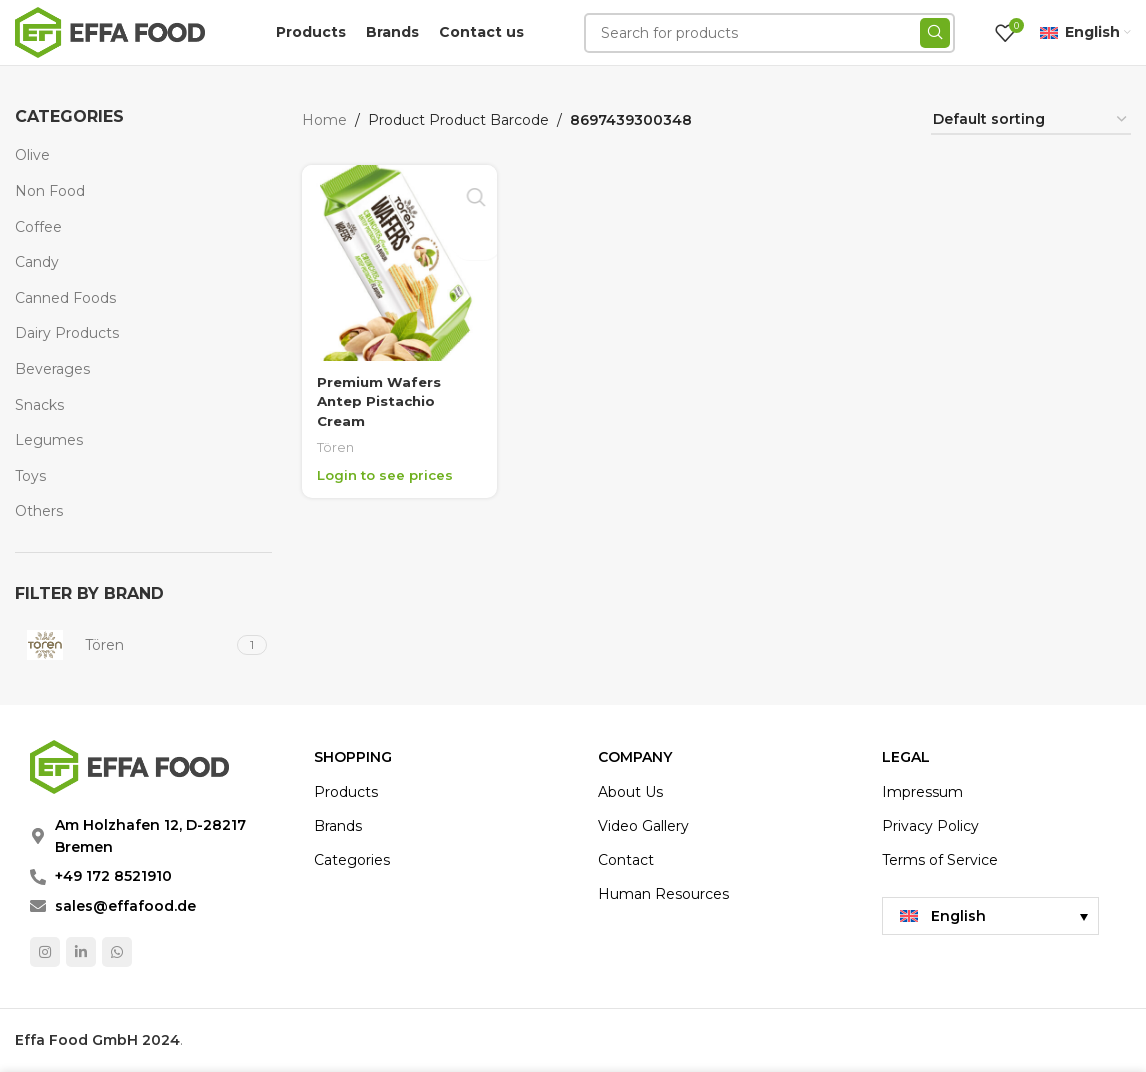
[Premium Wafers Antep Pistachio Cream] (398, 261)
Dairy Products (67, 333)
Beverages (52, 369)
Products (346, 792)
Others (39, 511)
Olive (32, 155)
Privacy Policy (930, 826)
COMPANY (635, 757)
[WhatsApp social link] (117, 952)
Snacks (39, 405)
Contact (626, 860)
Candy (37, 262)
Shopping (353, 757)
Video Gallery (643, 826)
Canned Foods (65, 298)
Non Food (50, 191)
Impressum (922, 792)
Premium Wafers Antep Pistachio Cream (380, 397)
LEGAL (906, 757)
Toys (30, 476)
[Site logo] (110, 31)
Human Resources (663, 894)
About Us (630, 792)
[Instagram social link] (45, 952)
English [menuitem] (958, 916)
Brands (338, 826)
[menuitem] (990, 916)
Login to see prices (388, 472)
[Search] (769, 33)
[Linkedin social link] (81, 952)
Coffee (38, 227)
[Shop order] (1031, 120)
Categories (352, 860)
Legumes (49, 440)
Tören (336, 444)
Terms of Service (940, 860)
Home (324, 120)
